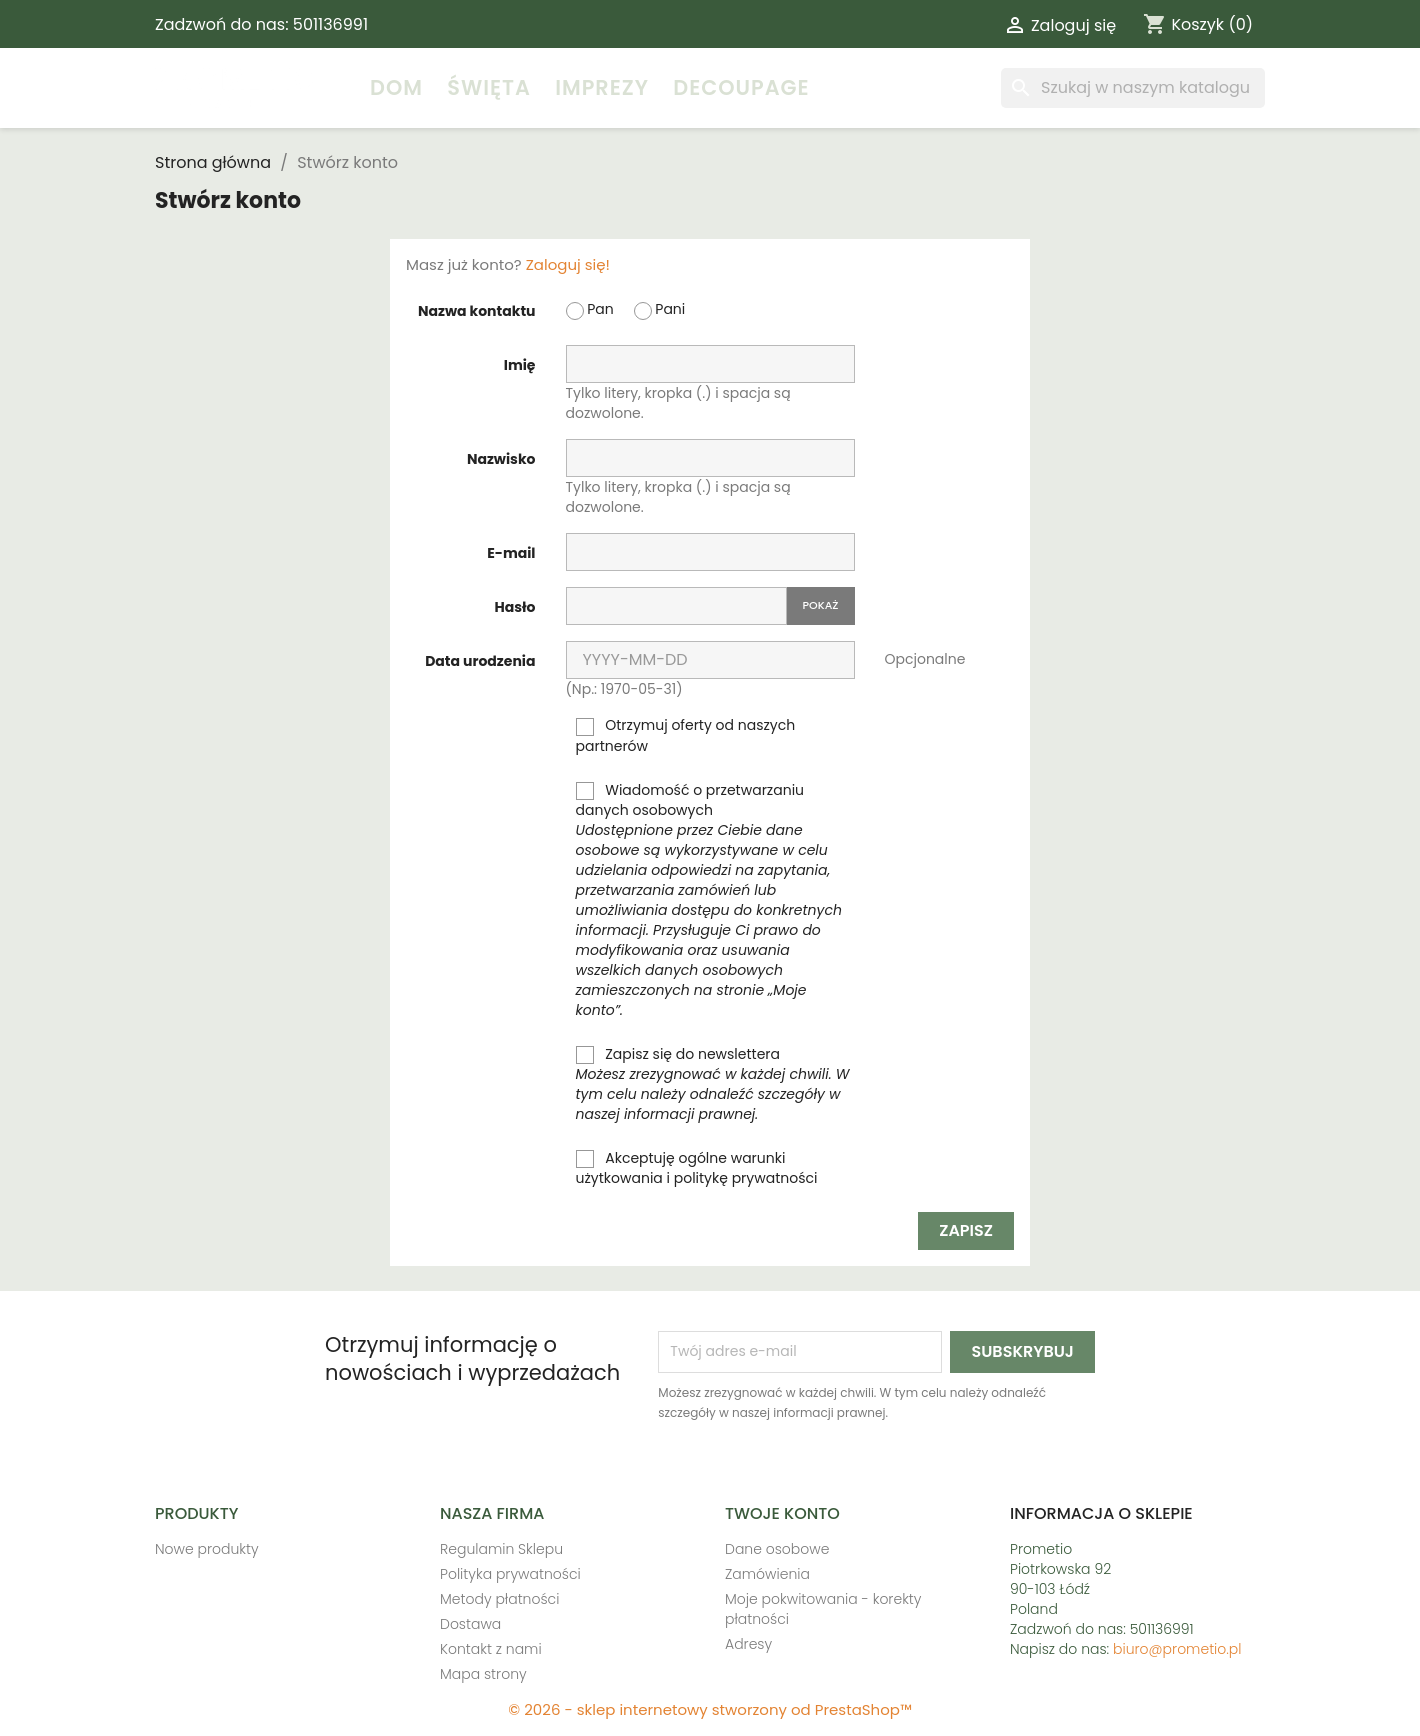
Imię (520, 365)
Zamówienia (767, 1574)
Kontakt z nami (491, 1649)
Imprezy (602, 87)
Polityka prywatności (510, 1574)
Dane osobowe (777, 1549)
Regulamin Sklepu (501, 1549)
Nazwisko (501, 459)
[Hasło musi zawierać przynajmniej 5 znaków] (676, 606)
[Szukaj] (1133, 88)
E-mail (511, 553)
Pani (660, 309)
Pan (590, 309)
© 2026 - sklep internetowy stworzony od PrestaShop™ (709, 1709)
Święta (489, 87)
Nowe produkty (207, 1549)
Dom (396, 87)
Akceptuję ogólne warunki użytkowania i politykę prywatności (697, 1168)
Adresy (748, 1644)
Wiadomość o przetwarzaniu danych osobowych (709, 900)
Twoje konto (782, 1513)
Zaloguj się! (568, 264)
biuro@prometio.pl (1177, 1649)
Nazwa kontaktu (477, 311)
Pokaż (821, 605)
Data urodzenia (480, 661)
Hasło (515, 607)
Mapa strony (483, 1674)
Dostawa (470, 1624)
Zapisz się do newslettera (713, 1084)
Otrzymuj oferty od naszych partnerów (686, 735)
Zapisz (966, 1230)
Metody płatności (499, 1599)
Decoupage (741, 87)
